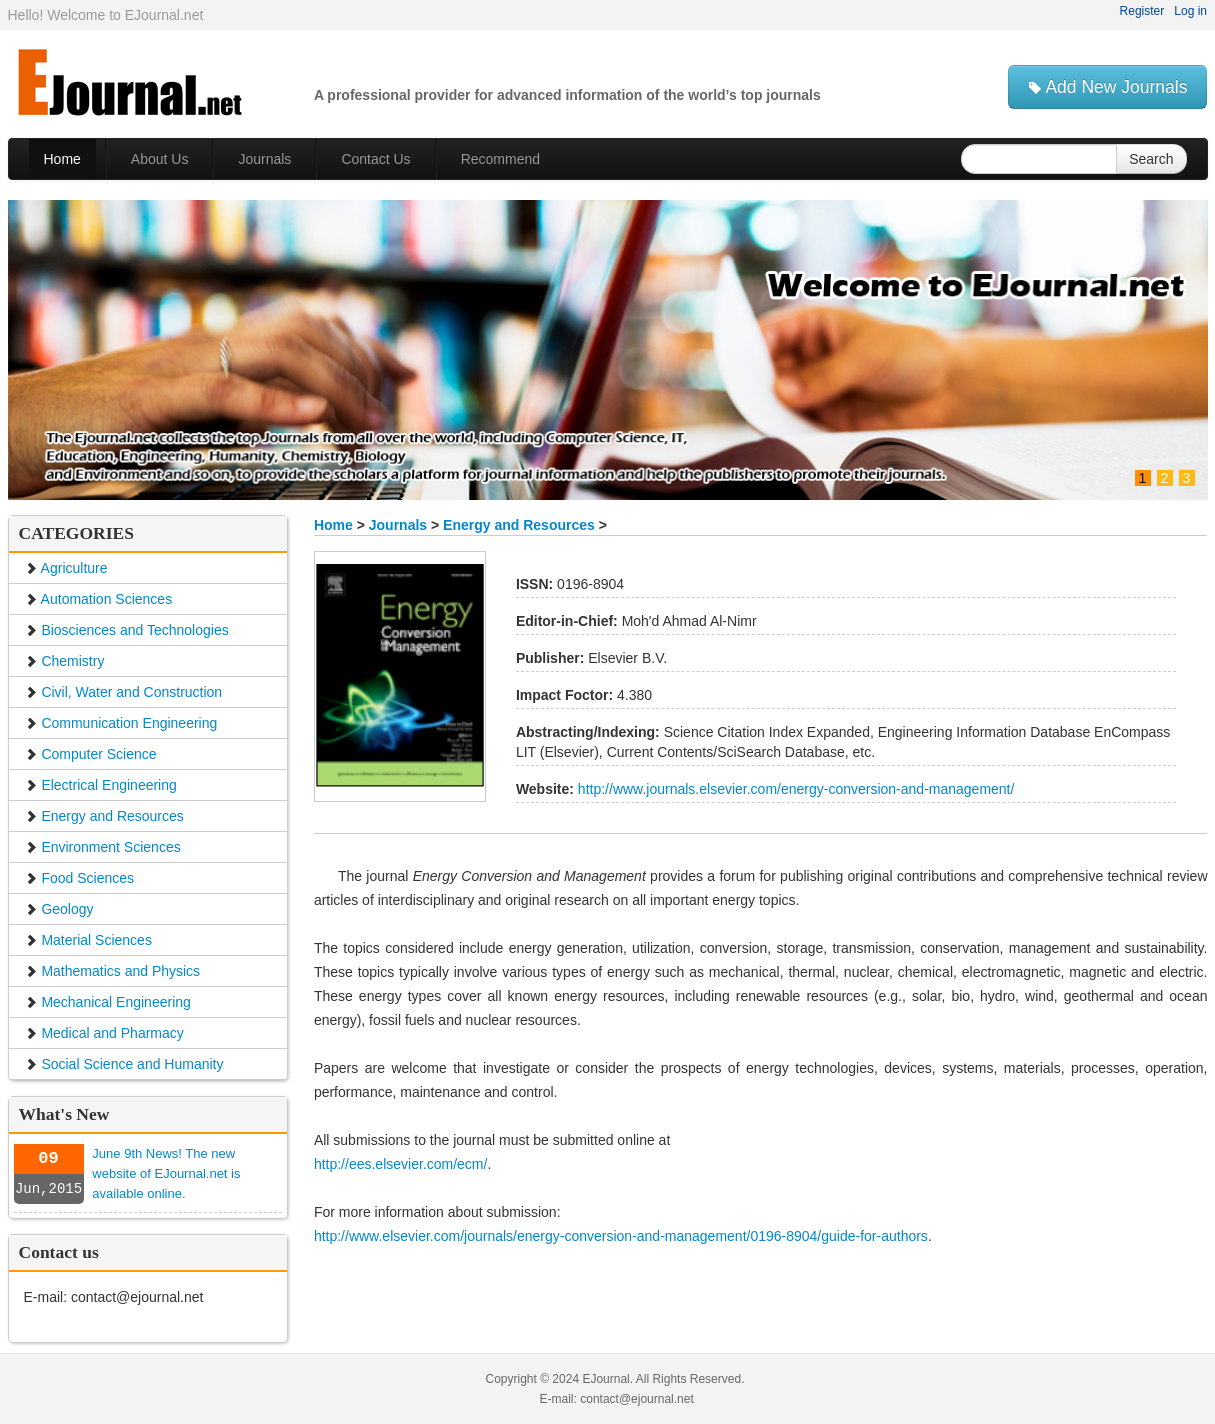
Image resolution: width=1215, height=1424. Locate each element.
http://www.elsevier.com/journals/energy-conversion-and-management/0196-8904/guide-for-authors (621, 1236)
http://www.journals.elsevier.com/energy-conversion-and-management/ (794, 789)
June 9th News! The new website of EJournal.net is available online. (166, 1173)
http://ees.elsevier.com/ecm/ (401, 1164)
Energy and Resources (521, 525)
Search (1151, 159)
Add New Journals (1108, 87)
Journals (398, 525)
